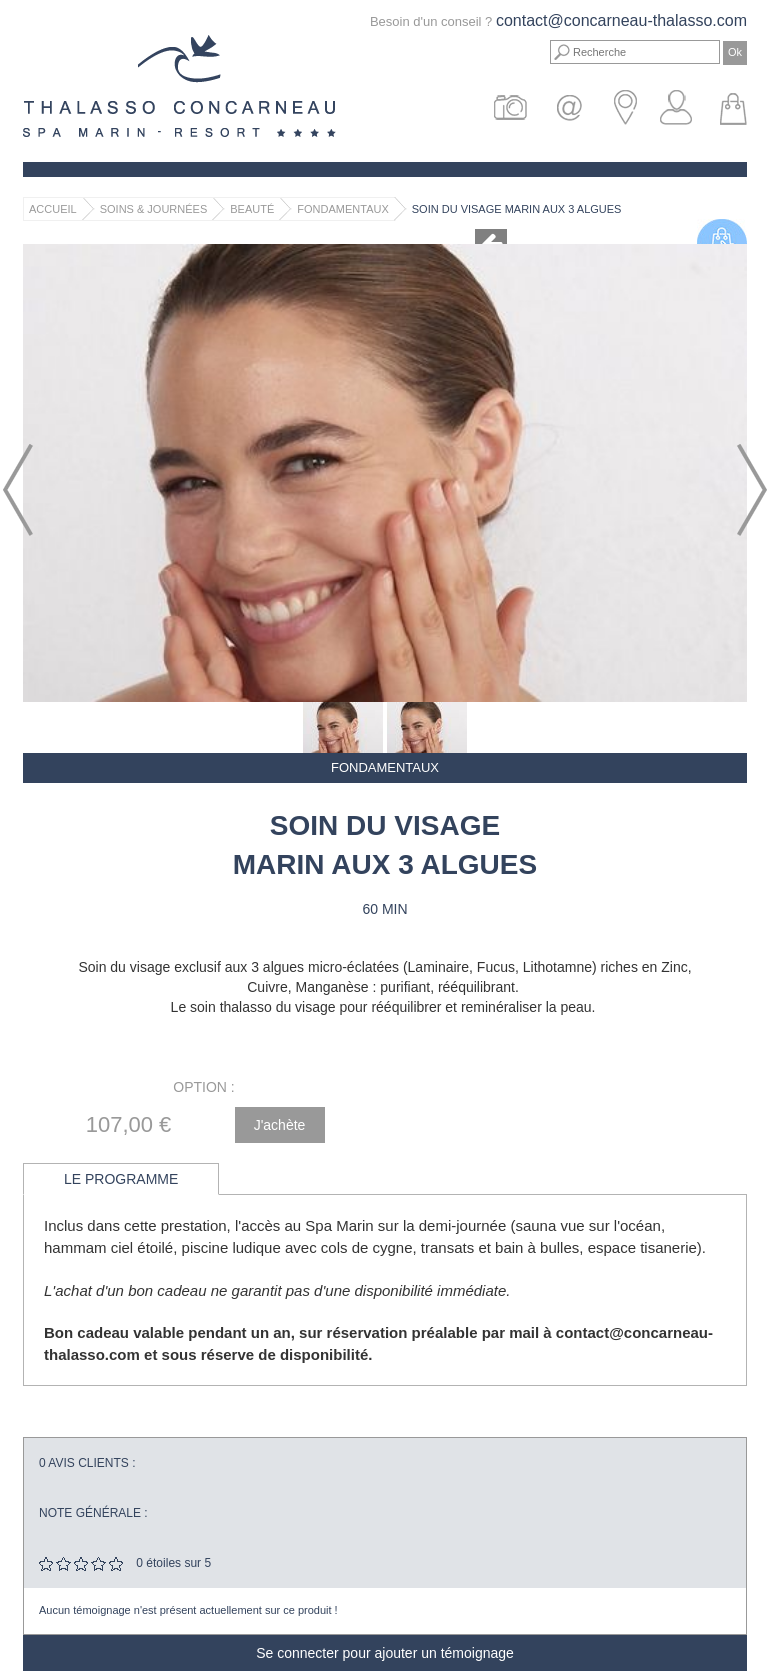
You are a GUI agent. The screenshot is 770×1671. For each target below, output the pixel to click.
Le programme (121, 1179)
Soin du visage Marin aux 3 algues (517, 209)
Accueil (53, 209)
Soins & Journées (154, 209)
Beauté (252, 209)
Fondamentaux (342, 209)
